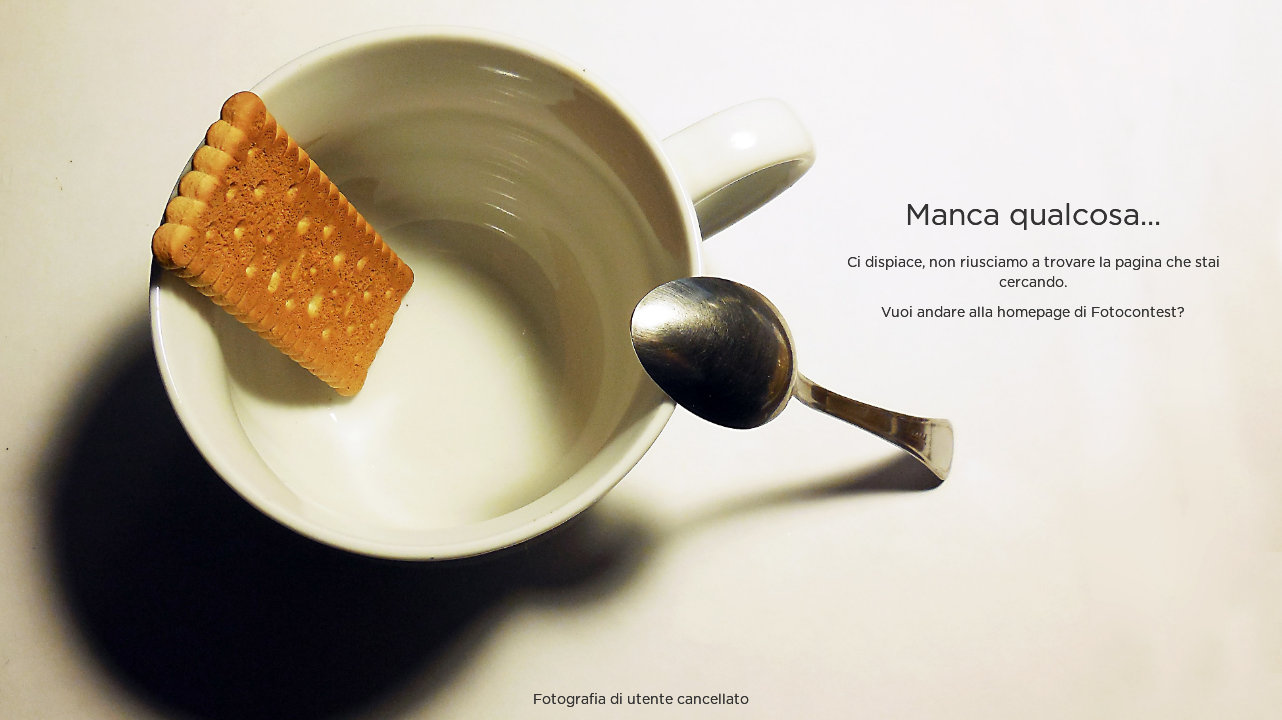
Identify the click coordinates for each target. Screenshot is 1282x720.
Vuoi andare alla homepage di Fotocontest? (1033, 313)
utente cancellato (688, 700)
